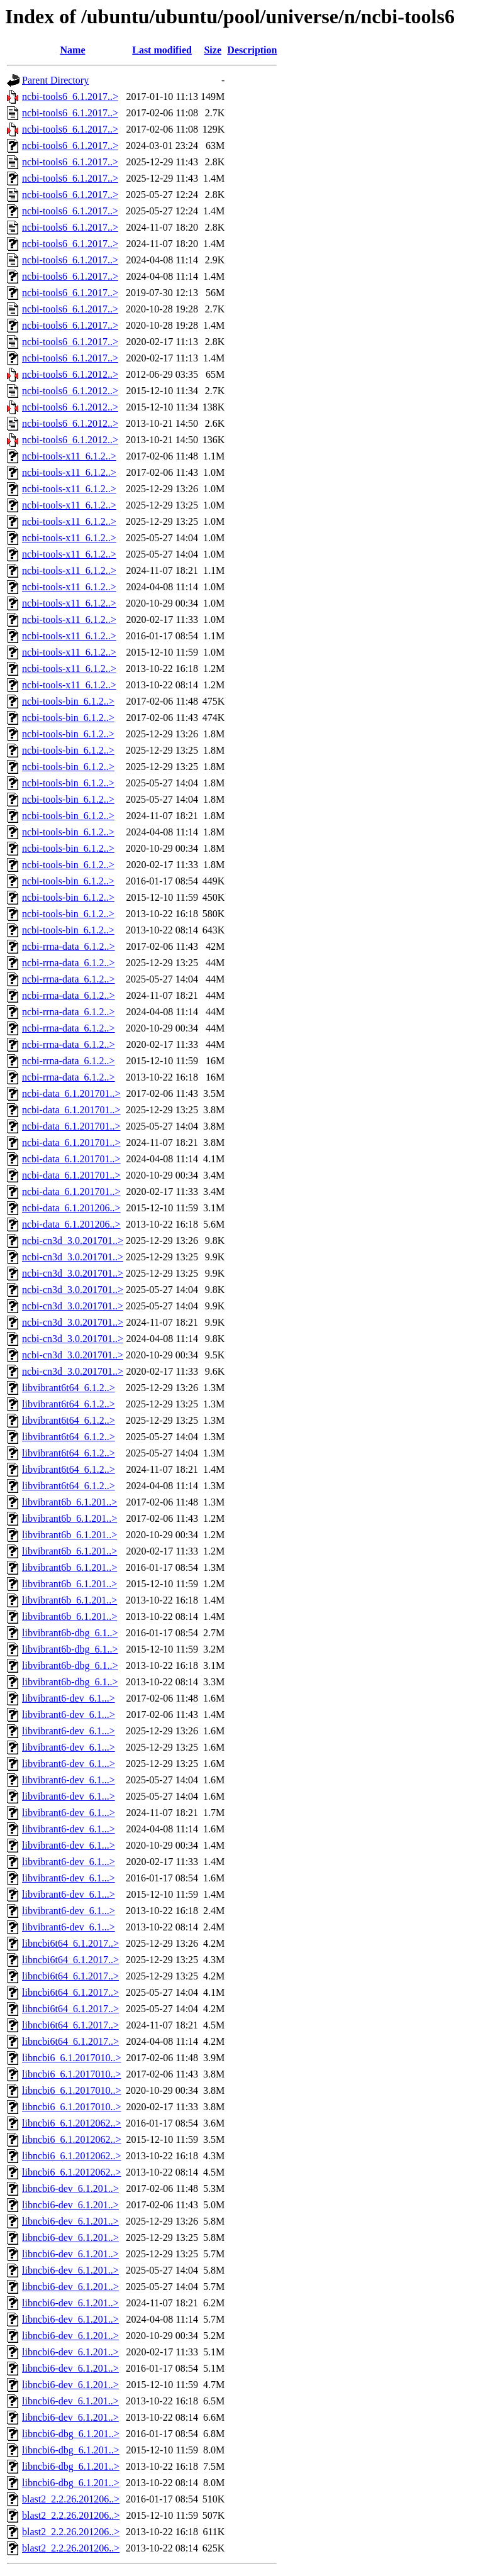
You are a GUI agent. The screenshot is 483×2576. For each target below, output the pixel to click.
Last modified (162, 50)
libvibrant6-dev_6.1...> (68, 1698)
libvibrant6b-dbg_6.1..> (70, 1632)
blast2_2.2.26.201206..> (70, 2499)
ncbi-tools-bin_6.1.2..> (68, 701)
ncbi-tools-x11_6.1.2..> (69, 456)
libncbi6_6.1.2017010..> (71, 2057)
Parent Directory (55, 80)
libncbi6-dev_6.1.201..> (70, 2188)
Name (73, 50)
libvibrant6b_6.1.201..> (69, 1502)
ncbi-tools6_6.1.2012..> (70, 374)
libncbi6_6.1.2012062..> (71, 2123)
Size (212, 50)
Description (252, 50)
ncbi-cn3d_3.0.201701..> (72, 1240)
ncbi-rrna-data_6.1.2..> (68, 946)
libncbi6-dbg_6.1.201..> (70, 2433)
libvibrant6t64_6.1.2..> (68, 1387)
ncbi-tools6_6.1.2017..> (70, 96)
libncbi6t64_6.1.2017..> (70, 1943)
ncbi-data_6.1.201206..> (71, 1208)
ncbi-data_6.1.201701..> (71, 1093)
